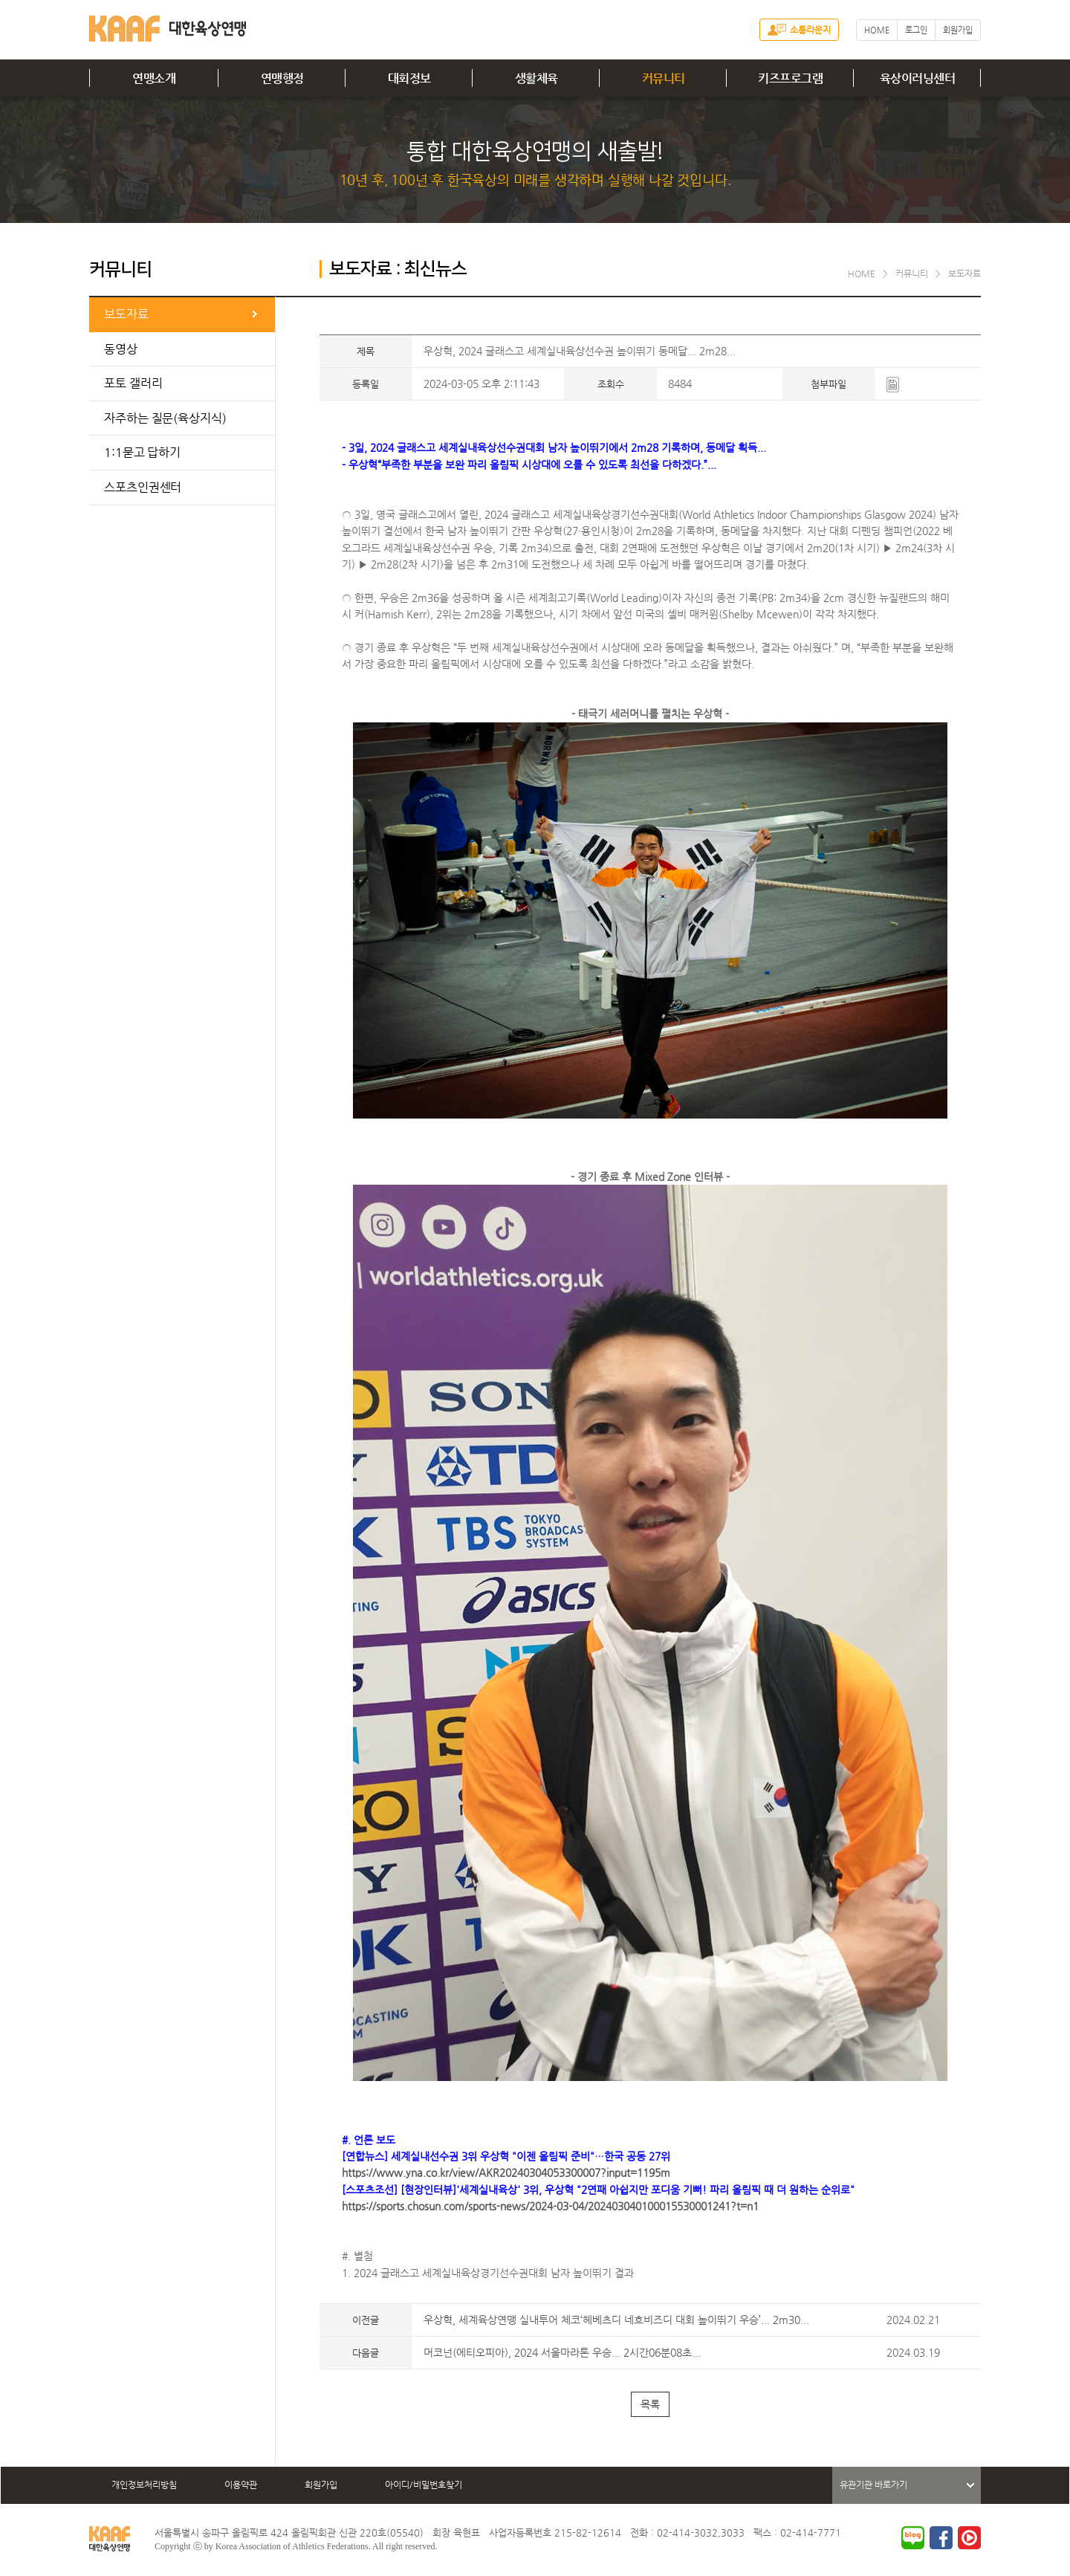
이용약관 (240, 2484)
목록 (650, 2404)
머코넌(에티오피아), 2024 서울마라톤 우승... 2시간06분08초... (562, 2352)
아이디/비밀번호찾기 (423, 2484)
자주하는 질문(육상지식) (165, 418)
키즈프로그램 (790, 78)
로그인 (916, 30)
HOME (876, 30)
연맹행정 (282, 78)
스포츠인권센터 (142, 487)
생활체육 (536, 78)
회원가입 (958, 30)
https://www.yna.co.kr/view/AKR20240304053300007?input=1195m (506, 2172)
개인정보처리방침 (144, 2484)
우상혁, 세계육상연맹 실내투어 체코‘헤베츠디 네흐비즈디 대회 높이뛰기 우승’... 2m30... (616, 2320)
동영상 (120, 349)
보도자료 (126, 314)
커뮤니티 (663, 78)
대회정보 (409, 78)
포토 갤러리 (133, 383)
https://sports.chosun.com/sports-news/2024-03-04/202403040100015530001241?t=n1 (550, 2206)
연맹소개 (153, 78)
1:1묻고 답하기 (142, 452)
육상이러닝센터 (918, 78)
